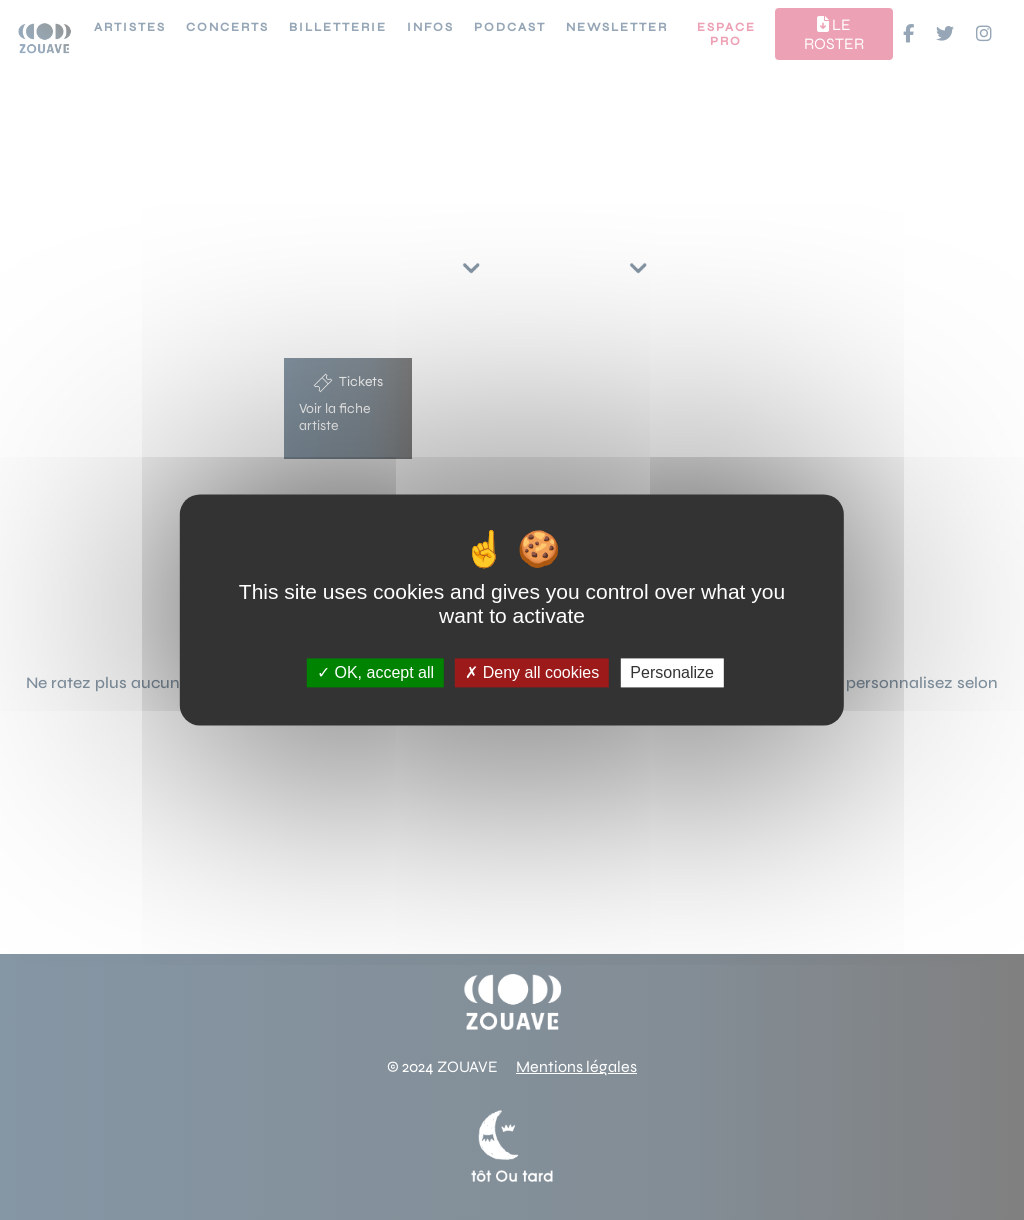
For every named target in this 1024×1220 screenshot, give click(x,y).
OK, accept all (375, 672)
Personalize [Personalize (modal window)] (672, 672)
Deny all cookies (532, 672)
